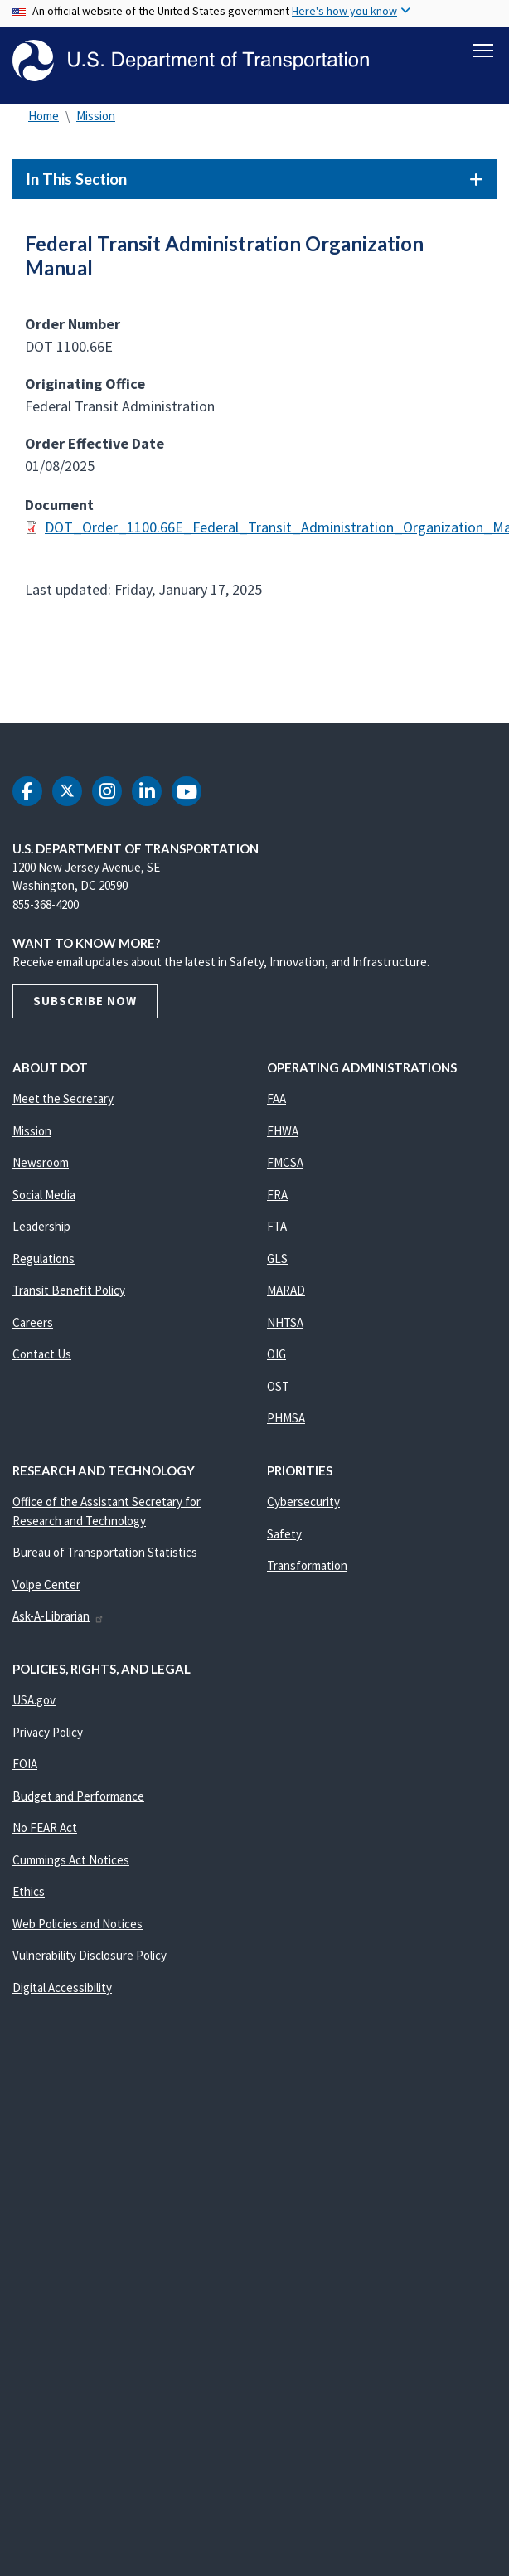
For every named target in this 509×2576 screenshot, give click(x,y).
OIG (276, 1354)
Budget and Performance (78, 1796)
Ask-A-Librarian (58, 1616)
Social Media (43, 1195)
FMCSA (285, 1162)
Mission (95, 116)
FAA (276, 1098)
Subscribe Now (85, 1001)
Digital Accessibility (62, 1987)
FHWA (282, 1131)
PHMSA (286, 1418)
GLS (277, 1258)
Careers (32, 1322)
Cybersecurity (303, 1501)
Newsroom (40, 1162)
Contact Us (41, 1354)
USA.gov (34, 1700)
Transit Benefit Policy (68, 1290)
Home (43, 116)
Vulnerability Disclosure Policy (89, 1955)
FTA (277, 1226)
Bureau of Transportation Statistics (104, 1552)
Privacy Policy (47, 1732)
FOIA (24, 1764)
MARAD (286, 1290)
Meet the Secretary (63, 1098)
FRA (277, 1195)
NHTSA (285, 1322)
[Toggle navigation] (483, 50)
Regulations (43, 1258)
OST (278, 1386)
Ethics (28, 1891)
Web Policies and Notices (77, 1924)
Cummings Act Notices (70, 1860)
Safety (284, 1534)
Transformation (307, 1565)
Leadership (41, 1226)
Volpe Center (46, 1584)
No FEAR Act (44, 1827)
